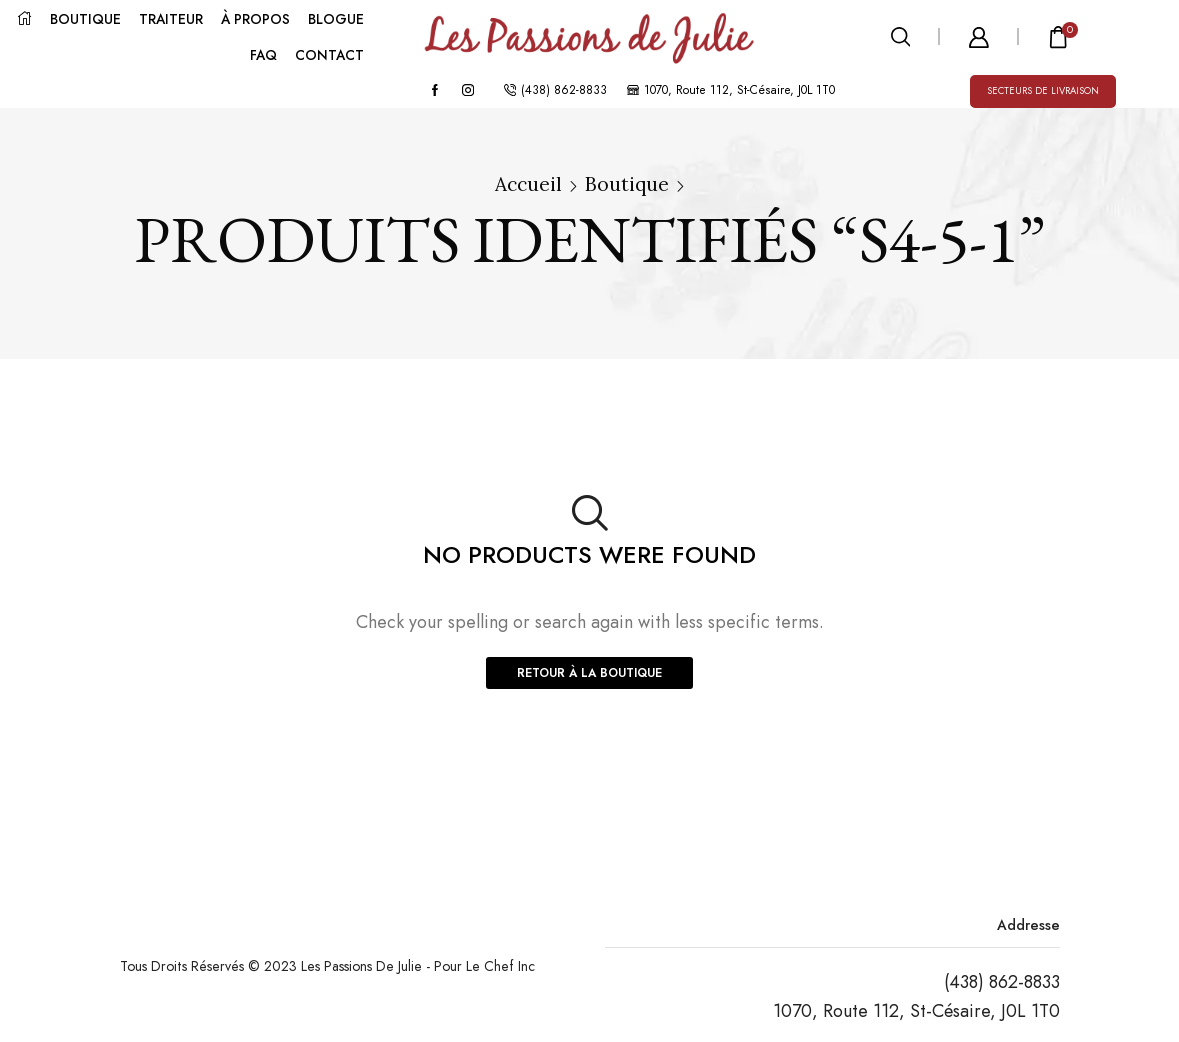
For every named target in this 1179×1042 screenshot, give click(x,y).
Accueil (528, 184)
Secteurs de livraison (1043, 91)
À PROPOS (255, 19)
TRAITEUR (171, 19)
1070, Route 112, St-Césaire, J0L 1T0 (916, 1011)
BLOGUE (336, 19)
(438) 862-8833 (1002, 982)
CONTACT (329, 55)
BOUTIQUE (85, 19)
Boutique (627, 184)
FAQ (263, 55)
